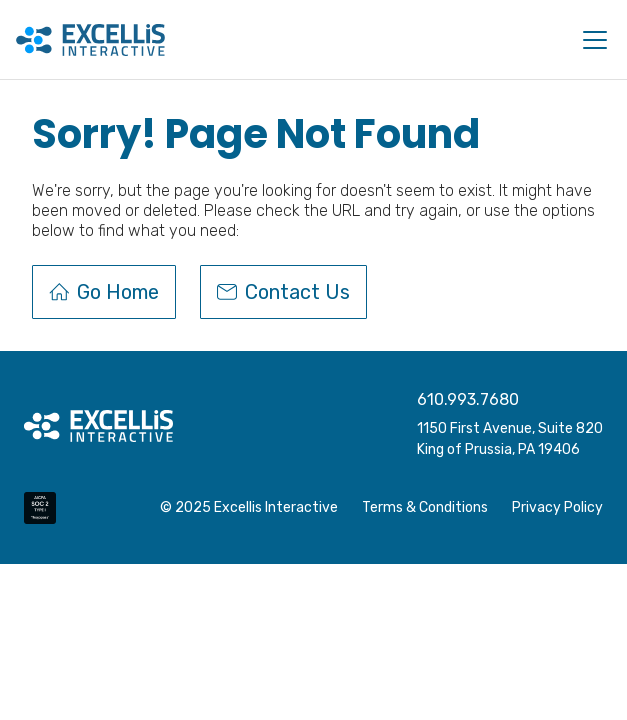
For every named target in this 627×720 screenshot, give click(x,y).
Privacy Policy (557, 508)
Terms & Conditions (425, 508)
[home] (90, 40)
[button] (591, 40)
